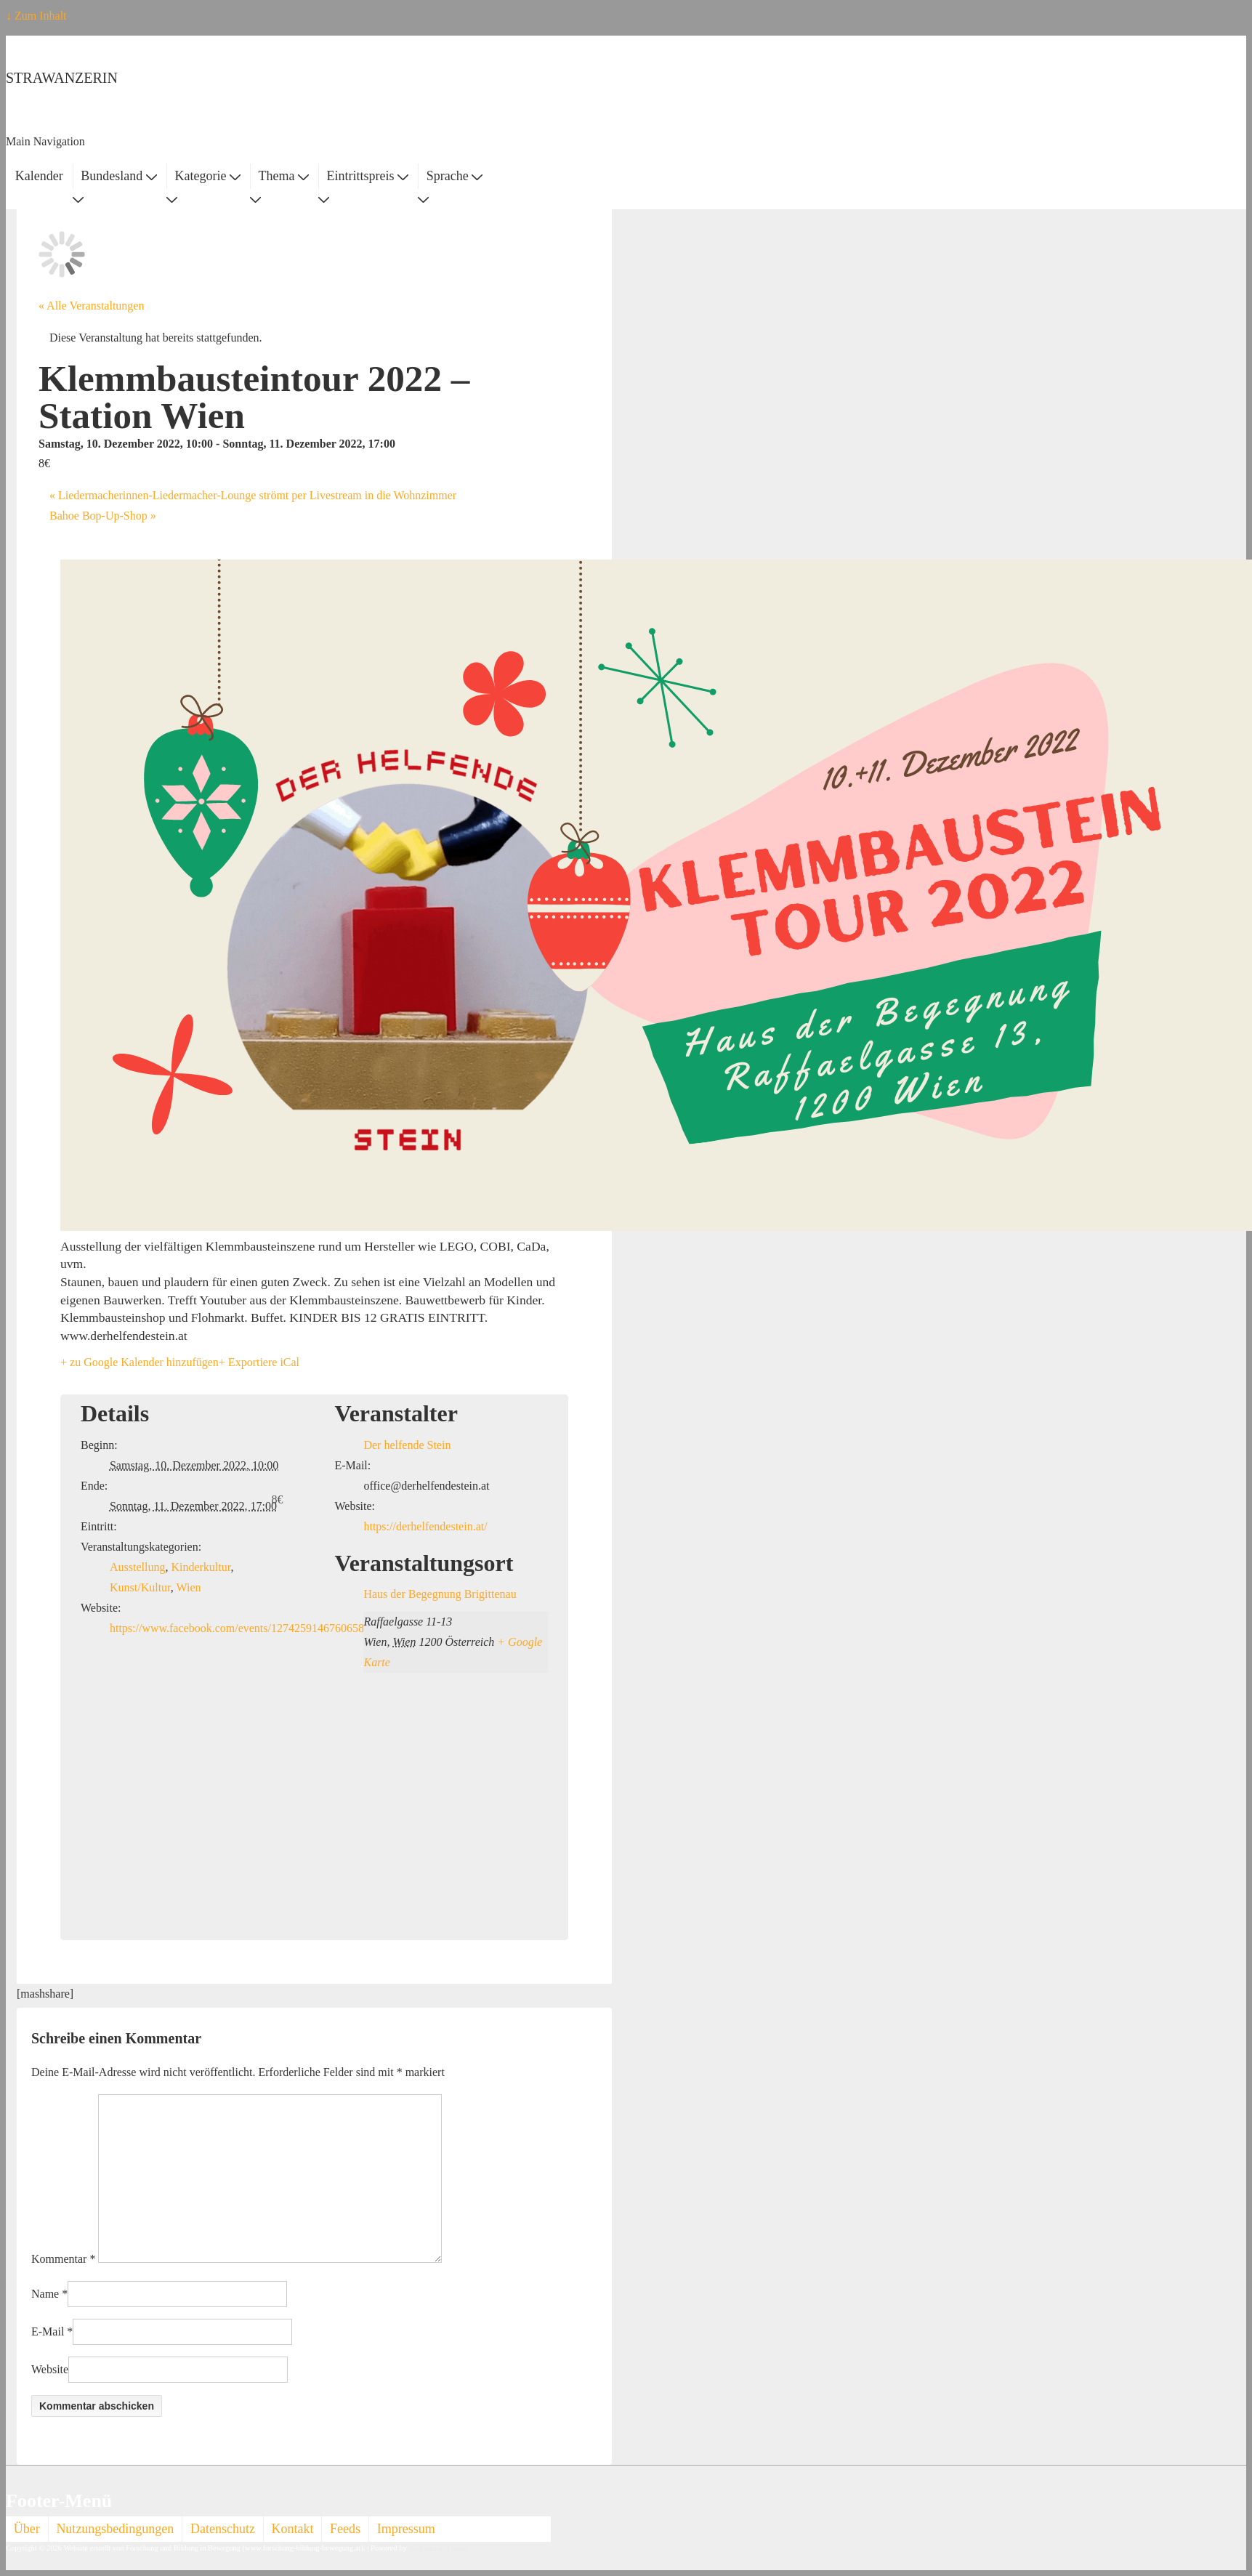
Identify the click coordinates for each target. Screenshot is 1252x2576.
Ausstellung (137, 1567)
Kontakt (293, 2529)
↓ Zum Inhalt (36, 15)
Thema (284, 176)
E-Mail (47, 2331)
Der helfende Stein (407, 1445)
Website (49, 2369)
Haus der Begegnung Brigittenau (439, 1594)
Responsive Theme (438, 2548)
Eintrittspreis (368, 176)
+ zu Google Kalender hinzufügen (139, 1362)
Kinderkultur (200, 1567)
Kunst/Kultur (140, 1587)
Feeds (345, 2529)
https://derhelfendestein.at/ (425, 1526)
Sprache (454, 176)
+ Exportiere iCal (259, 1362)
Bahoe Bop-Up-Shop (102, 515)
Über (27, 2529)
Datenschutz (222, 2529)
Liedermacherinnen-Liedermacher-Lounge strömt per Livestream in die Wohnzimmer (252, 495)
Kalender (39, 176)
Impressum (406, 2529)
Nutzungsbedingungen (115, 2529)
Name (45, 2294)
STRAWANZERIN (62, 78)
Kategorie (207, 176)
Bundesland (119, 176)
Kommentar (63, 2259)
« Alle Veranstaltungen (91, 305)
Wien (188, 1587)
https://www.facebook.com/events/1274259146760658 (237, 1628)
